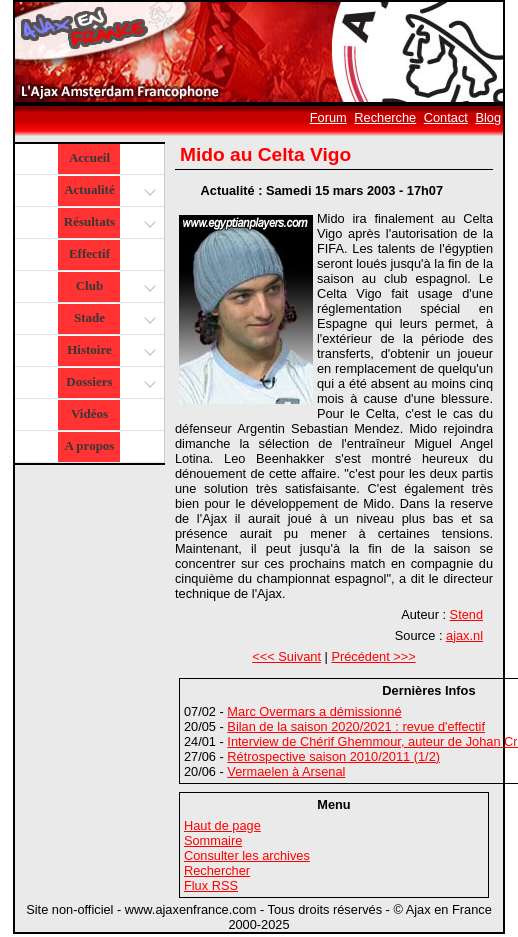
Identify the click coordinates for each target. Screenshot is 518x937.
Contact (446, 117)
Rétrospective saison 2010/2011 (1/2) (333, 756)
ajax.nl (464, 635)
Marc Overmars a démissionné (314, 711)
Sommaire (213, 840)
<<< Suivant (286, 656)
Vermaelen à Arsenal (286, 771)
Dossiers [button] (108, 383)
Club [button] (113, 287)
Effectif (89, 253)
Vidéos (89, 413)
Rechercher (217, 870)
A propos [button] (89, 445)
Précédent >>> (373, 656)
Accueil (89, 157)
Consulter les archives (247, 855)
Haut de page (222, 825)
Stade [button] (112, 319)
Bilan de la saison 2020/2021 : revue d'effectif (356, 726)
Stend (466, 614)
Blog (488, 117)
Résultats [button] (107, 223)
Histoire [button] (109, 351)
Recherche (385, 117)
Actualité (108, 191)
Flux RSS (211, 885)
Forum (328, 117)
